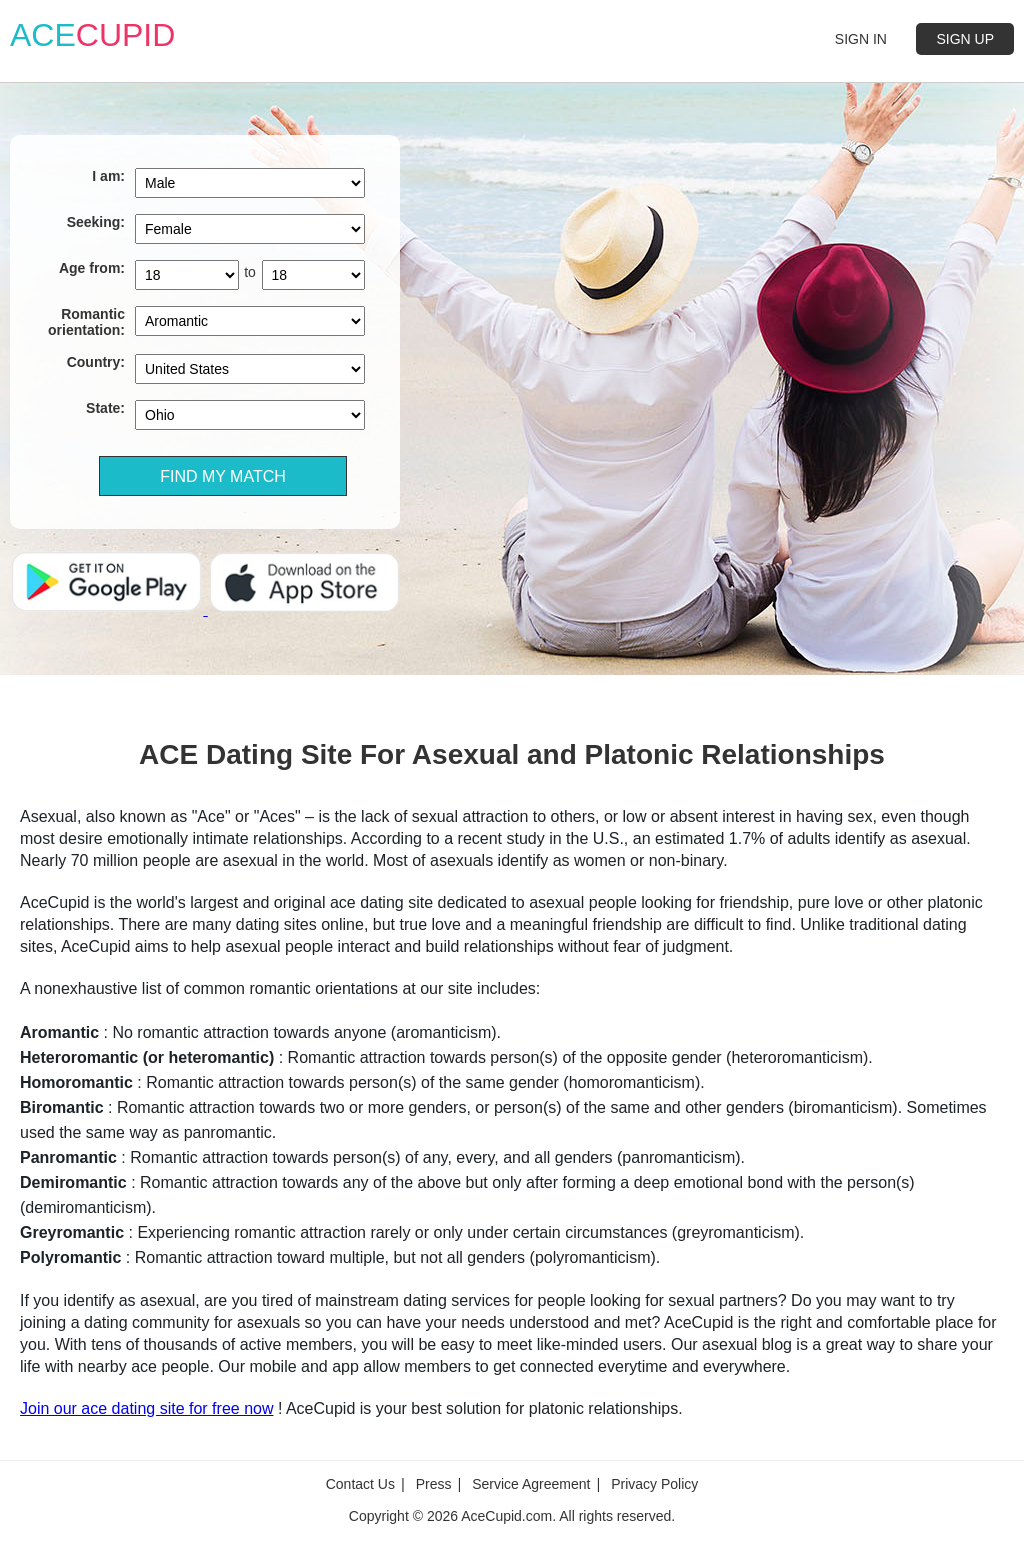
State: (105, 408)
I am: (108, 176)
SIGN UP (965, 39)
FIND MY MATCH (223, 476)
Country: (96, 362)
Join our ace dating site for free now (146, 1408)
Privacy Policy (654, 1486)
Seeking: (96, 222)
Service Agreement (531, 1486)
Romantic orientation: (86, 322)
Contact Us (360, 1486)
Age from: (92, 268)
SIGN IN (861, 39)
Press (434, 1486)
